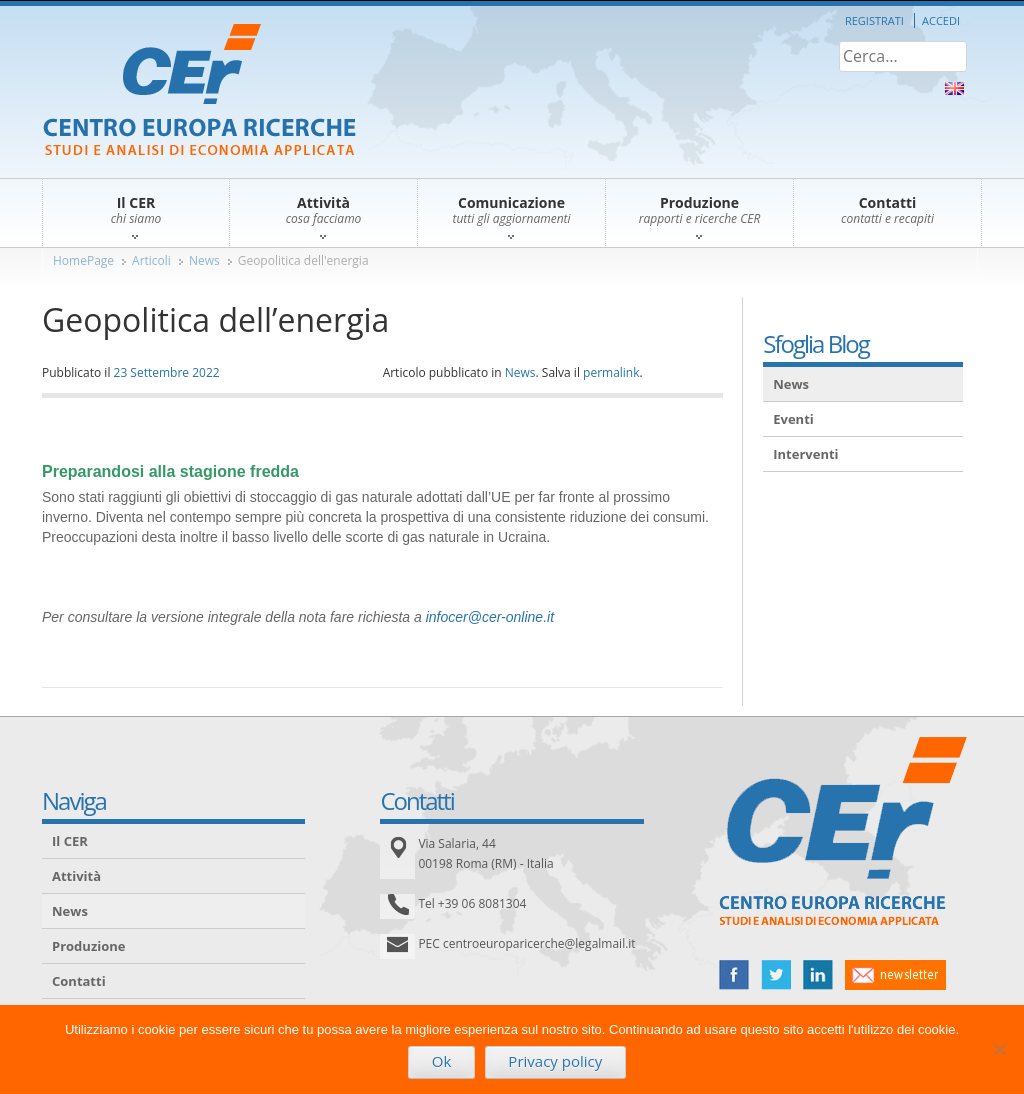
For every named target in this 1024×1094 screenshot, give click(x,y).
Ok (442, 1061)
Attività (76, 876)
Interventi (805, 454)
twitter (776, 975)
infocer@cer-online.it (490, 617)
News (204, 260)
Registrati (874, 20)
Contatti (79, 981)
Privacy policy (555, 1061)
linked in (818, 975)
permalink (611, 372)
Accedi (941, 20)
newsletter (895, 975)
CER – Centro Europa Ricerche (199, 91)
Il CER (70, 841)
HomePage (83, 260)
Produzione (88, 946)
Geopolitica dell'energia (303, 260)
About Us (954, 88)
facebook (734, 975)
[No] (999, 1049)
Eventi (793, 419)
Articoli (151, 260)
